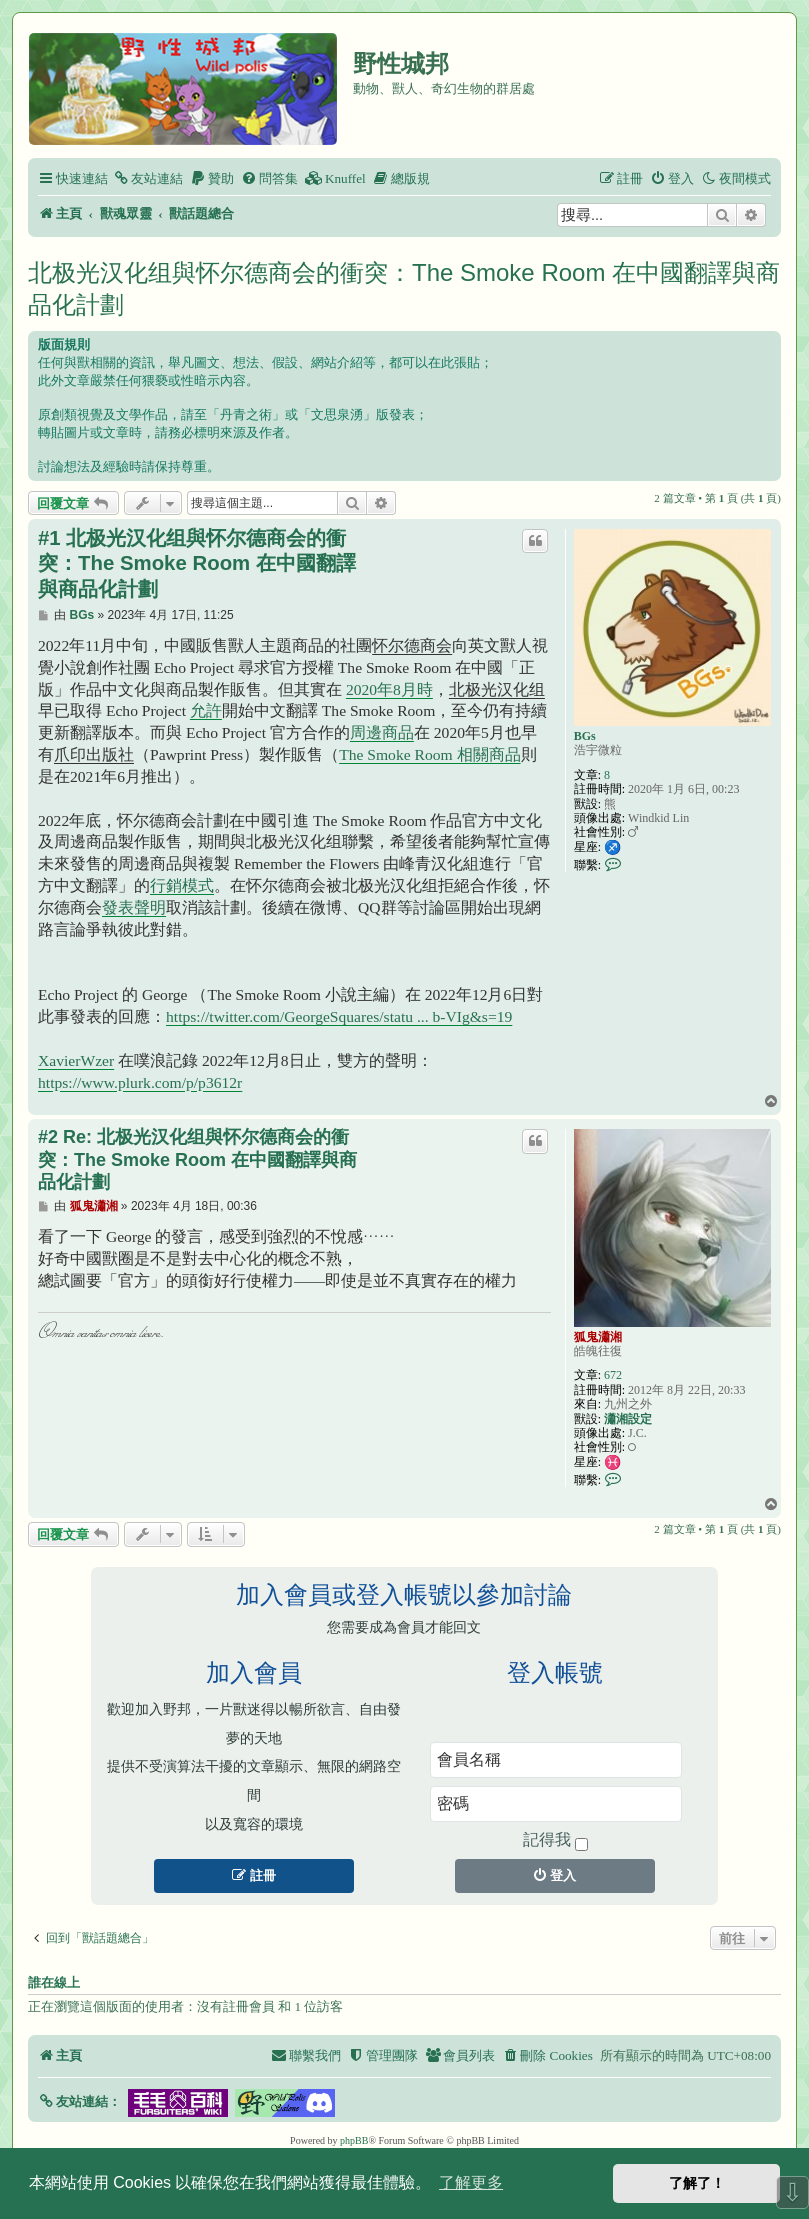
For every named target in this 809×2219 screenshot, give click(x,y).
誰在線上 (54, 1983)
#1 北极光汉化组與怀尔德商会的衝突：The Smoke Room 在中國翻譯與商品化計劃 (197, 563)
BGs (585, 736)
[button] (79, 2101)
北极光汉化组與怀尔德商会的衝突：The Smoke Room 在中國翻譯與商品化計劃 (404, 288)
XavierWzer (76, 1060)
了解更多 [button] (471, 2182)
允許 (206, 710)
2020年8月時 (389, 689)
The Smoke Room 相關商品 (429, 754)
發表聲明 (134, 907)
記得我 (555, 1841)
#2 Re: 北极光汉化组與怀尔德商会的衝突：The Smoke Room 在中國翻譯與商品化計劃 (197, 1159)
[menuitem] (148, 178)
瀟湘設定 (628, 1419)
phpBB (354, 2140)
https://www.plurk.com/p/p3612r (140, 1082)
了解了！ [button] (697, 2183)
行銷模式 (182, 885)
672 (613, 1375)
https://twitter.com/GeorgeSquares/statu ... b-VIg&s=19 (339, 1016)
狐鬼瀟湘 (598, 1337)
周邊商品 (382, 732)
